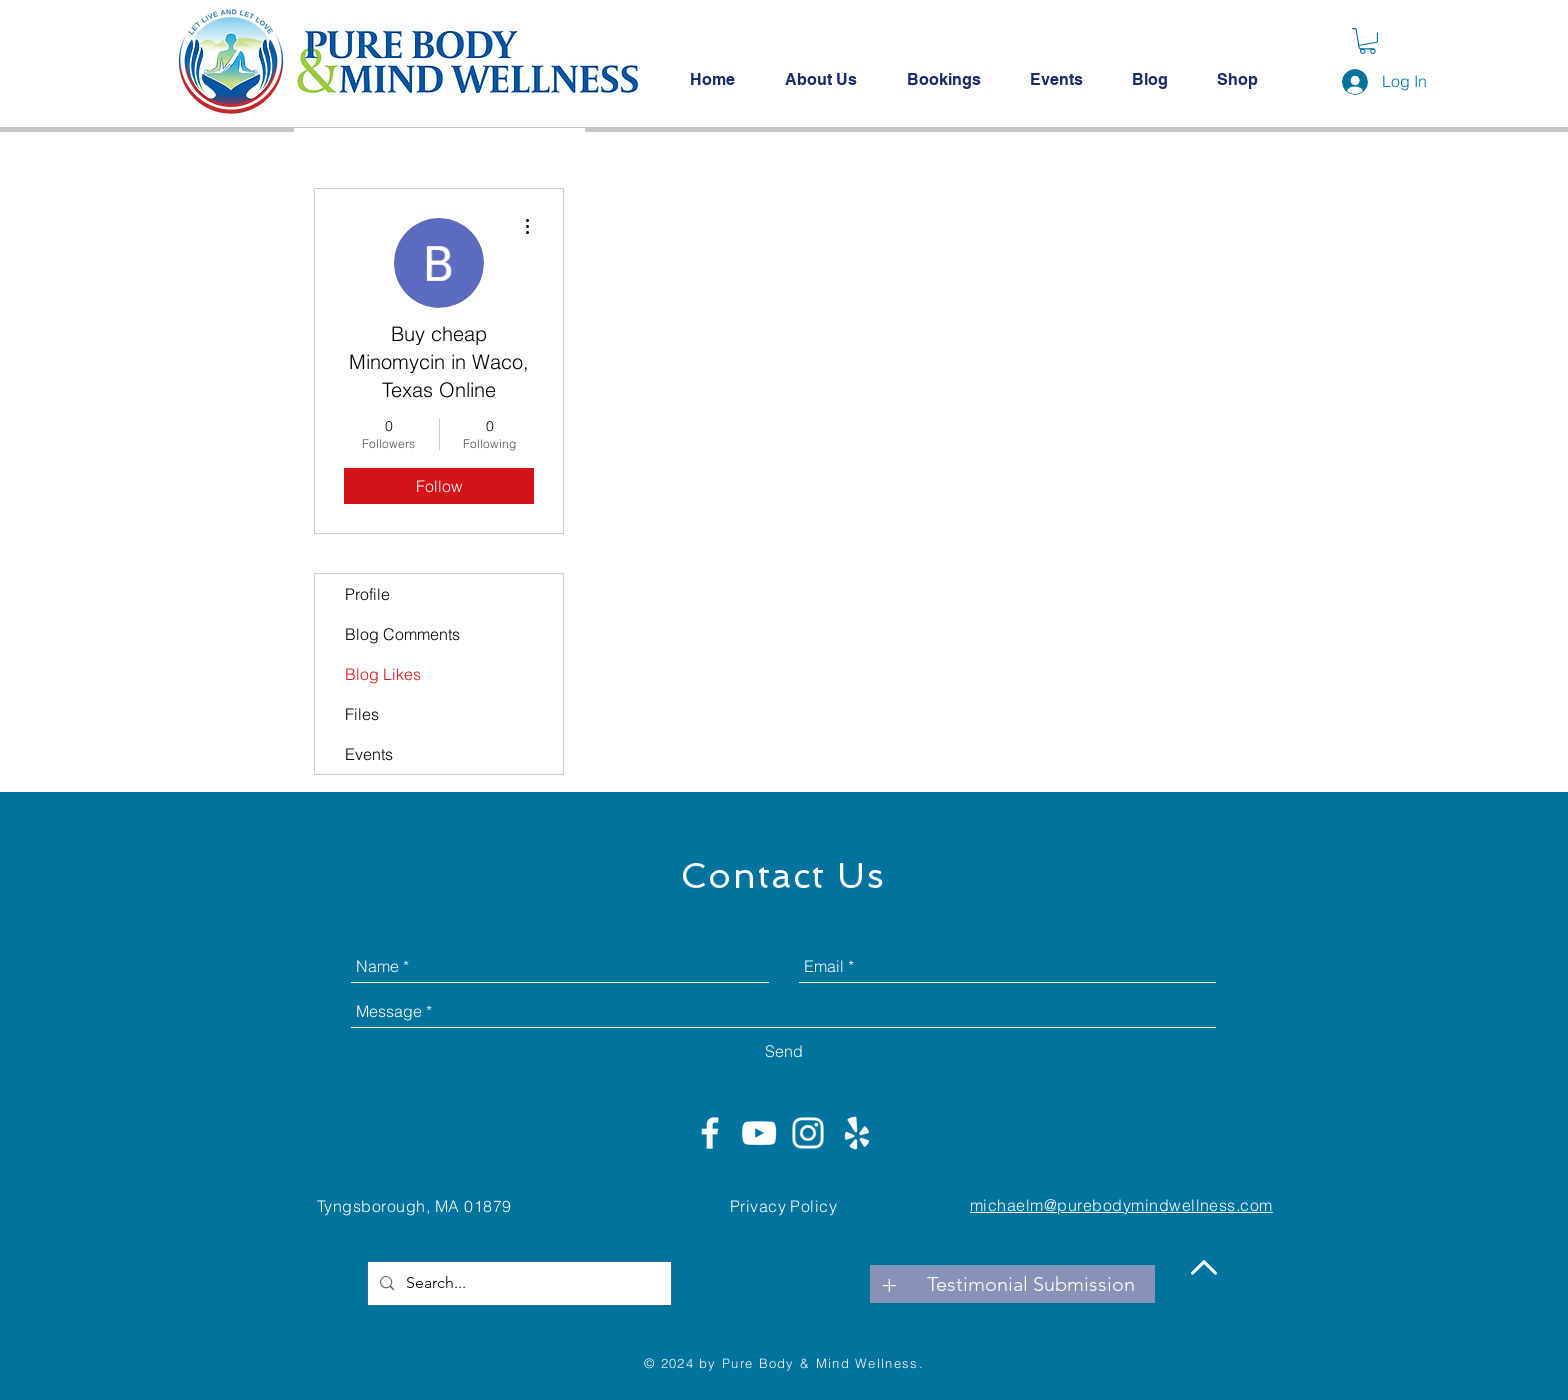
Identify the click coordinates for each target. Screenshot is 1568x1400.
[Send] (784, 1051)
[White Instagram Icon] (808, 1133)
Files (362, 714)
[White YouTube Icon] (759, 1133)
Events (369, 754)
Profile (367, 594)
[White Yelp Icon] (857, 1133)
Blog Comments (402, 634)
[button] (1367, 41)
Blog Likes (383, 674)
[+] (889, 1284)
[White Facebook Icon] (710, 1133)
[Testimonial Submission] (1031, 1284)
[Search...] (517, 1283)
